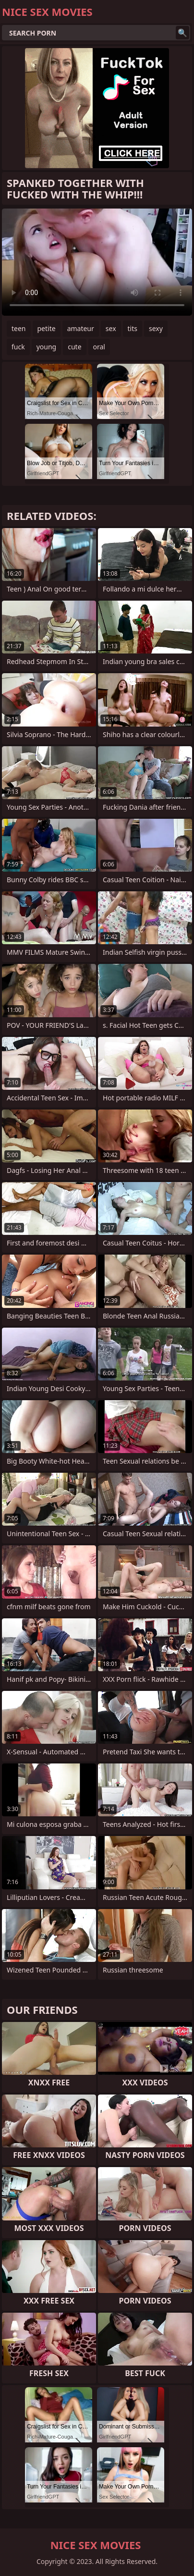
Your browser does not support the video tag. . (97, 262)
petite (46, 328)
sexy (156, 328)
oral (99, 346)
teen (19, 328)
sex (111, 328)
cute (74, 346)
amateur (80, 328)
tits (132, 328)
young (46, 346)
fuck (18, 346)
